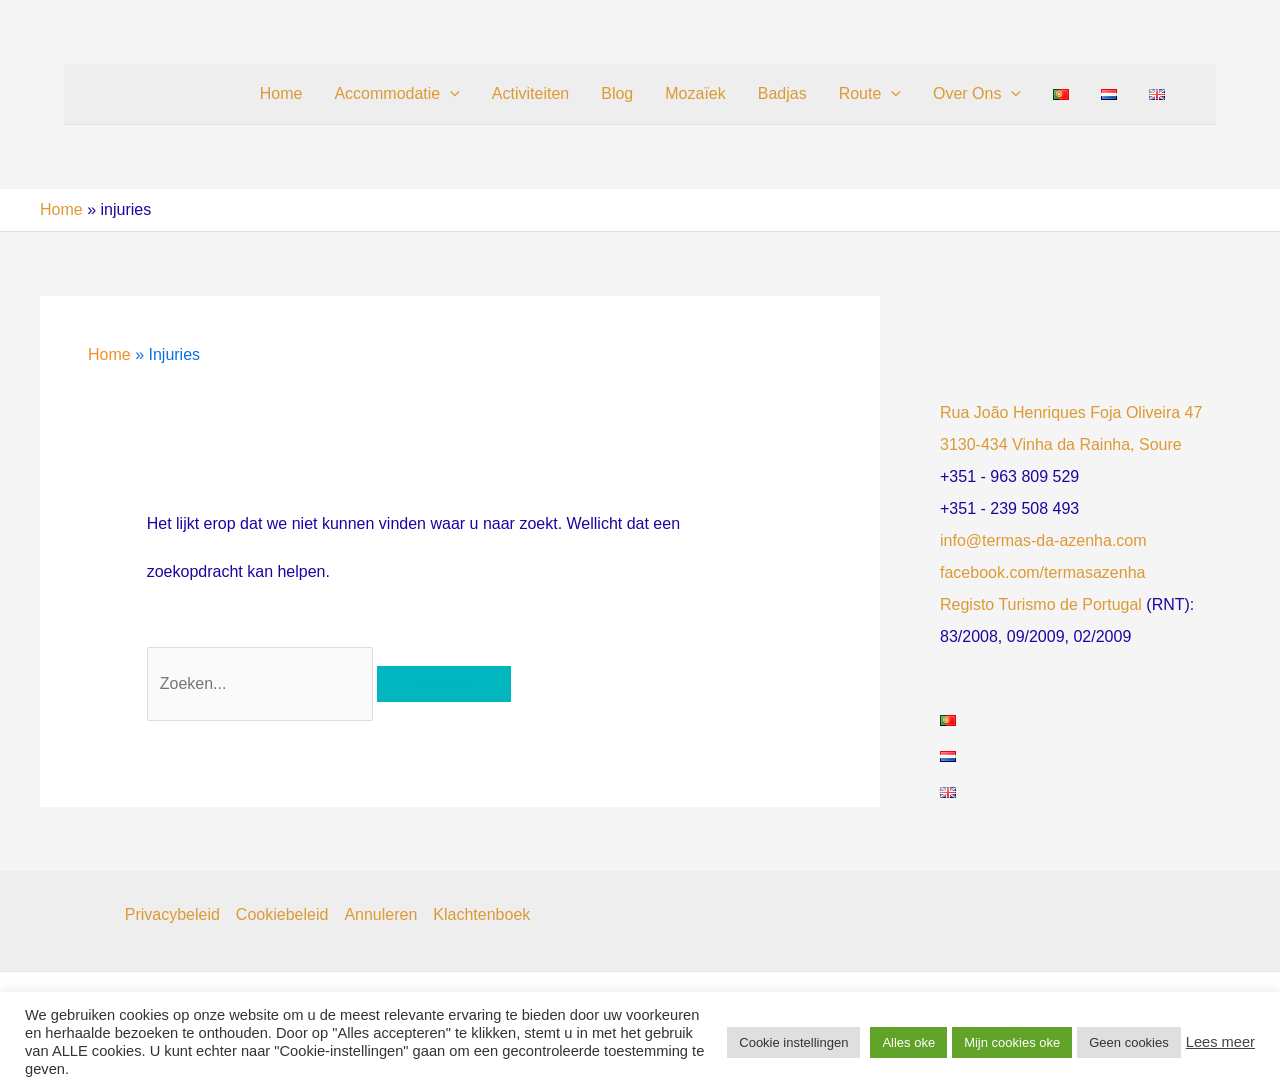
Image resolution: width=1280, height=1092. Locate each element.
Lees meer (1220, 1042)
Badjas (782, 93)
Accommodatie (396, 94)
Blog (617, 93)
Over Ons (977, 94)
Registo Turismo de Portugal (1041, 604)
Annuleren (380, 914)
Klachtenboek (481, 914)
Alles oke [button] (908, 1042)
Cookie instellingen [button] (793, 1042)
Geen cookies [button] (1129, 1042)
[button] (450, 94)
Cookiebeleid (282, 914)
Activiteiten (530, 93)
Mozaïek (695, 93)
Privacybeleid (172, 914)
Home (281, 93)
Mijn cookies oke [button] (1012, 1042)
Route (870, 94)
